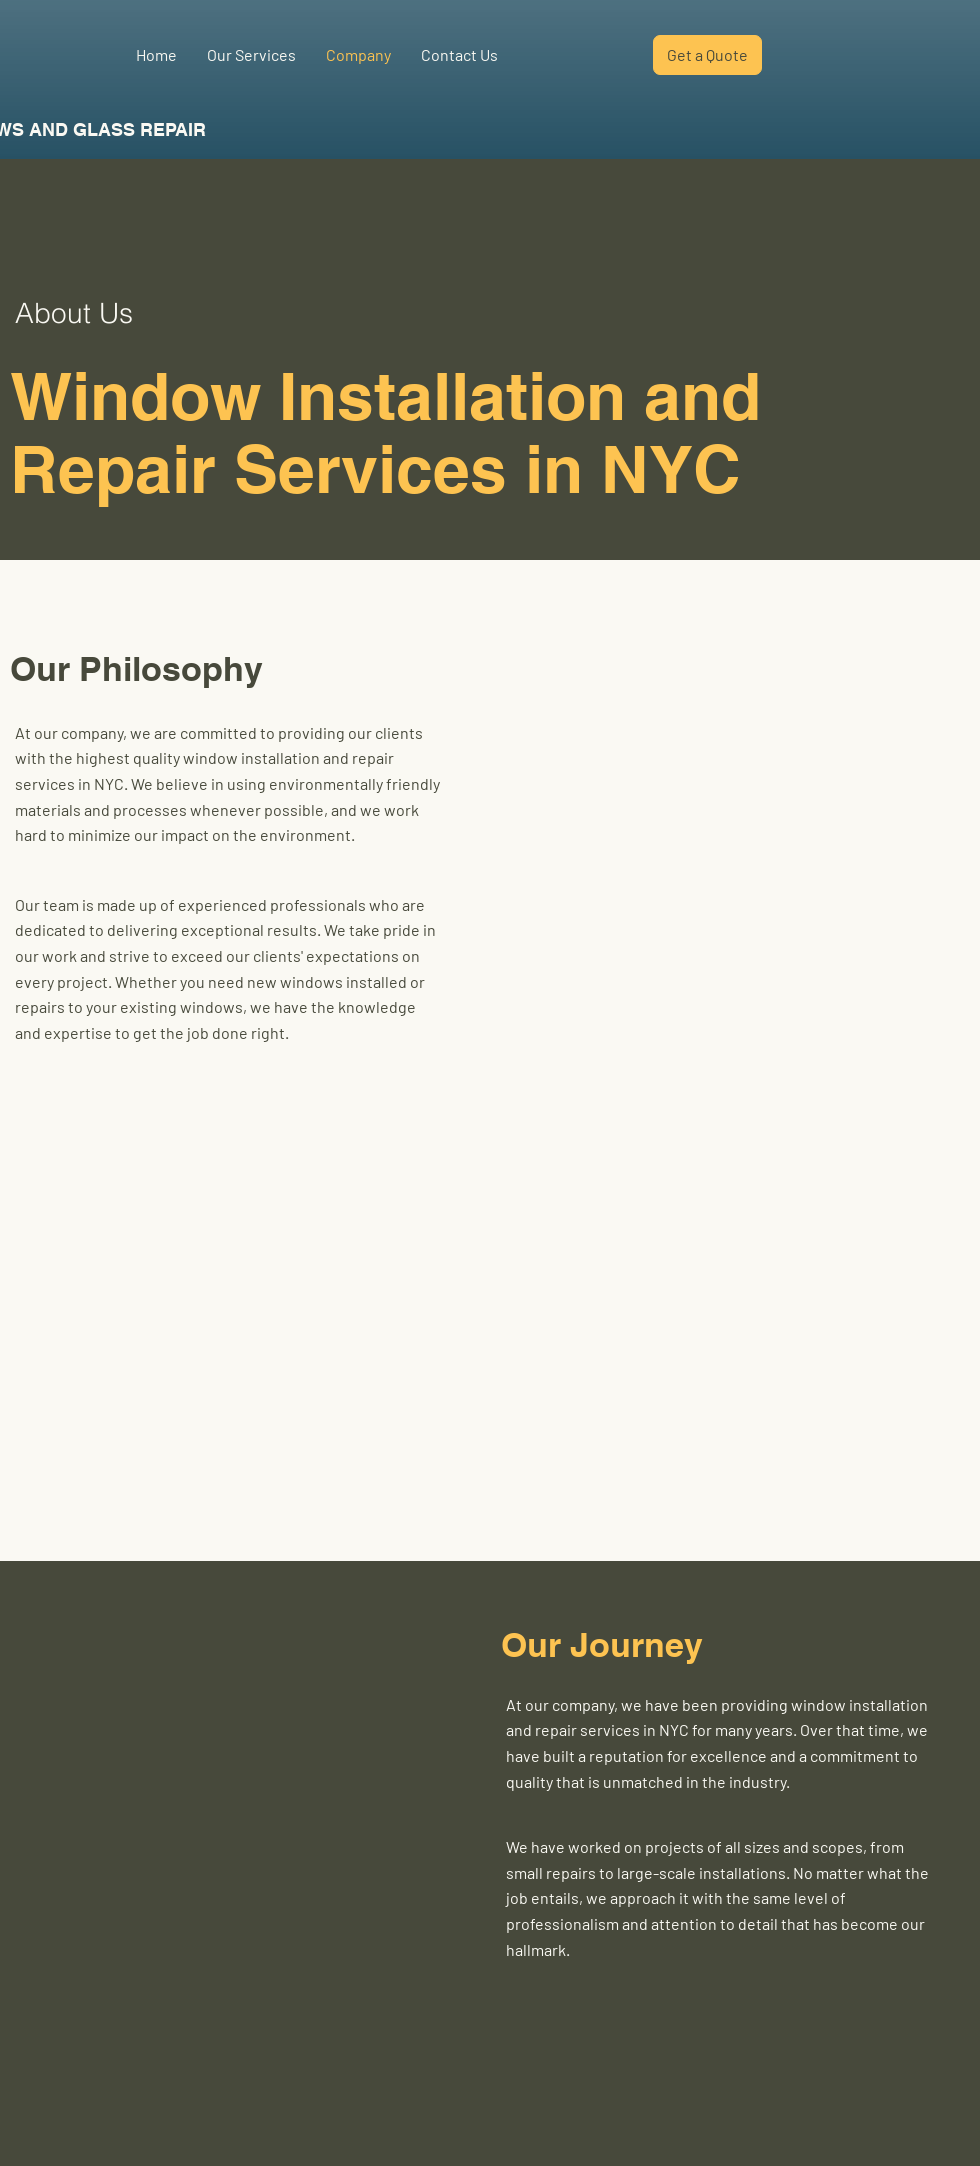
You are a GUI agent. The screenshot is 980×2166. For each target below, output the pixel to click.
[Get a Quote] (707, 55)
